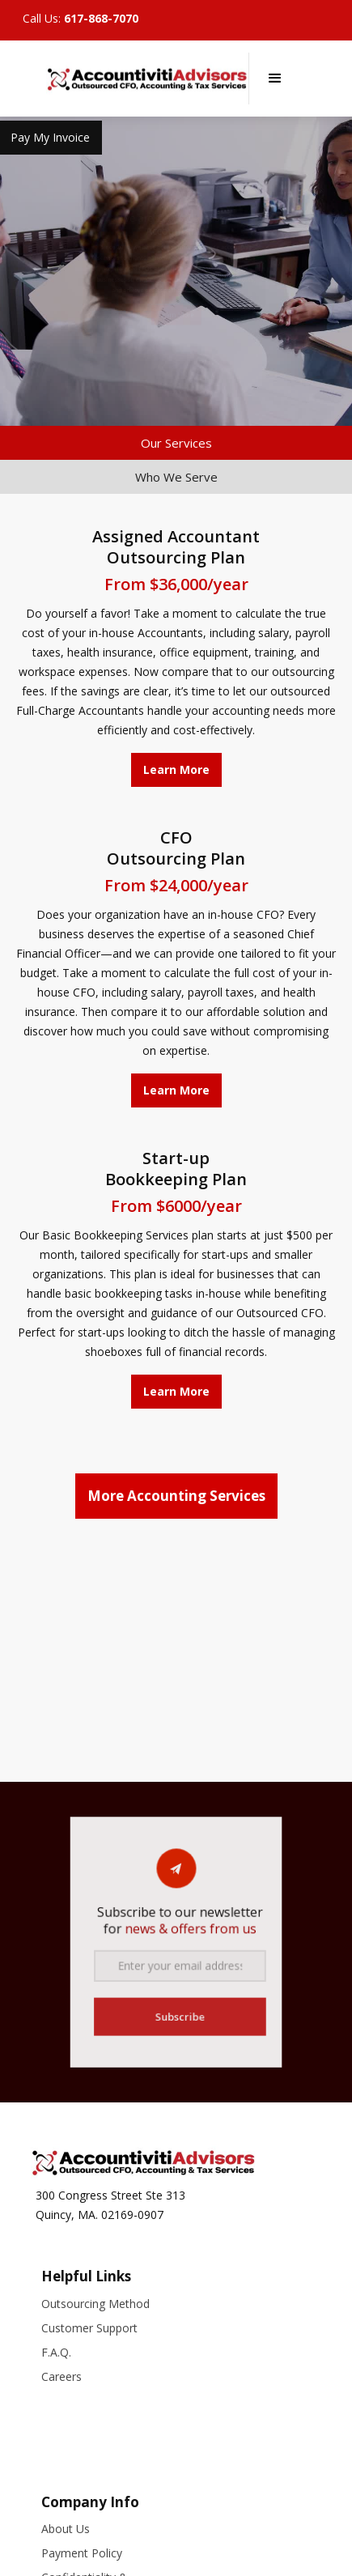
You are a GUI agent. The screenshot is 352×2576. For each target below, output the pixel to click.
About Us (65, 2528)
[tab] (176, 443)
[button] (274, 78)
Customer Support (89, 2328)
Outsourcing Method (95, 2303)
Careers (61, 2376)
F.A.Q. (56, 2352)
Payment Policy (81, 2553)
